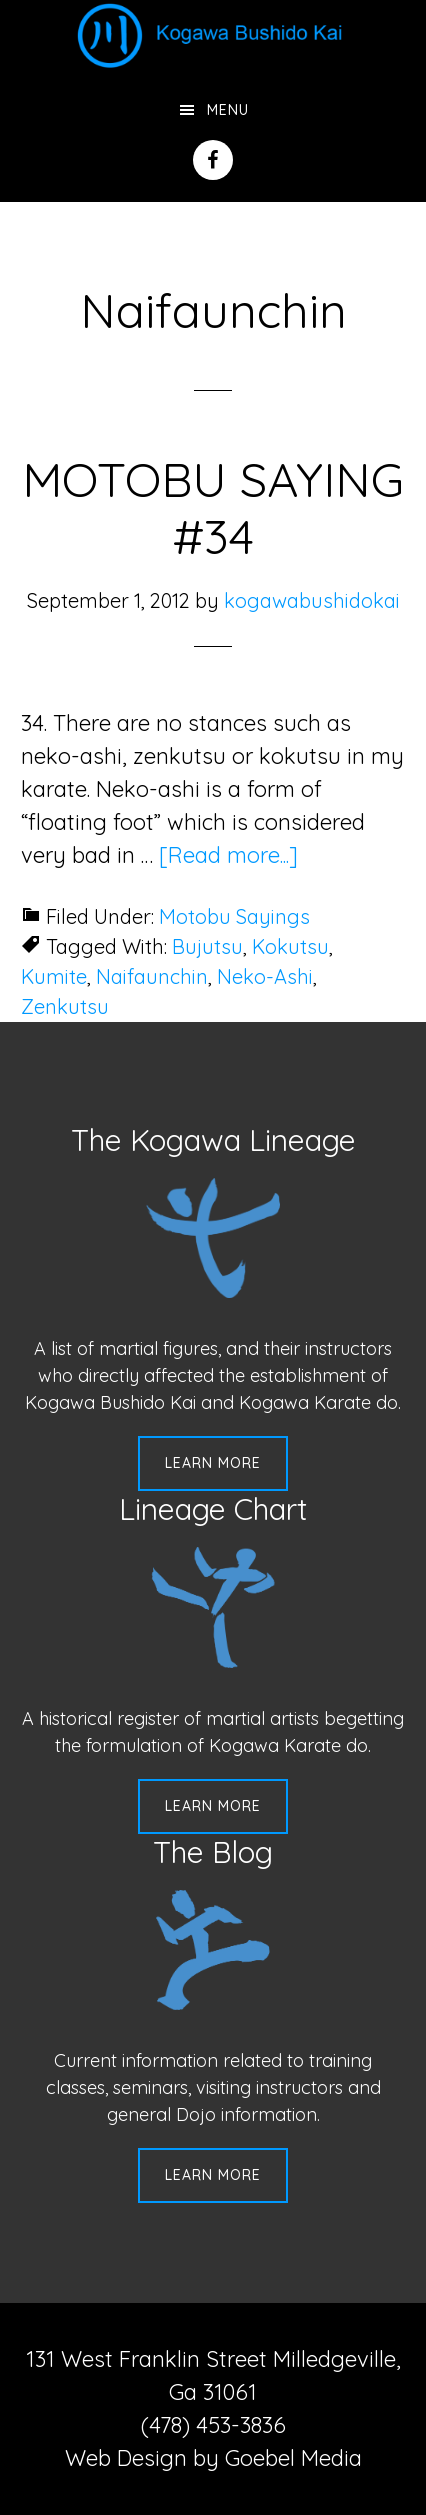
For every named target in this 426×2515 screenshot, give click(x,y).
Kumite (54, 976)
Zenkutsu (65, 1006)
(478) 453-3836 (213, 2425)
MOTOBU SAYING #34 (213, 508)
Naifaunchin (152, 976)
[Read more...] (228, 855)
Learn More (213, 1463)
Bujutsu (207, 946)
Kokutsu (290, 946)
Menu (228, 110)
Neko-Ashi (265, 976)
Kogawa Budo (213, 35)
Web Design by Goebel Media (213, 2458)
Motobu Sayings (234, 916)
